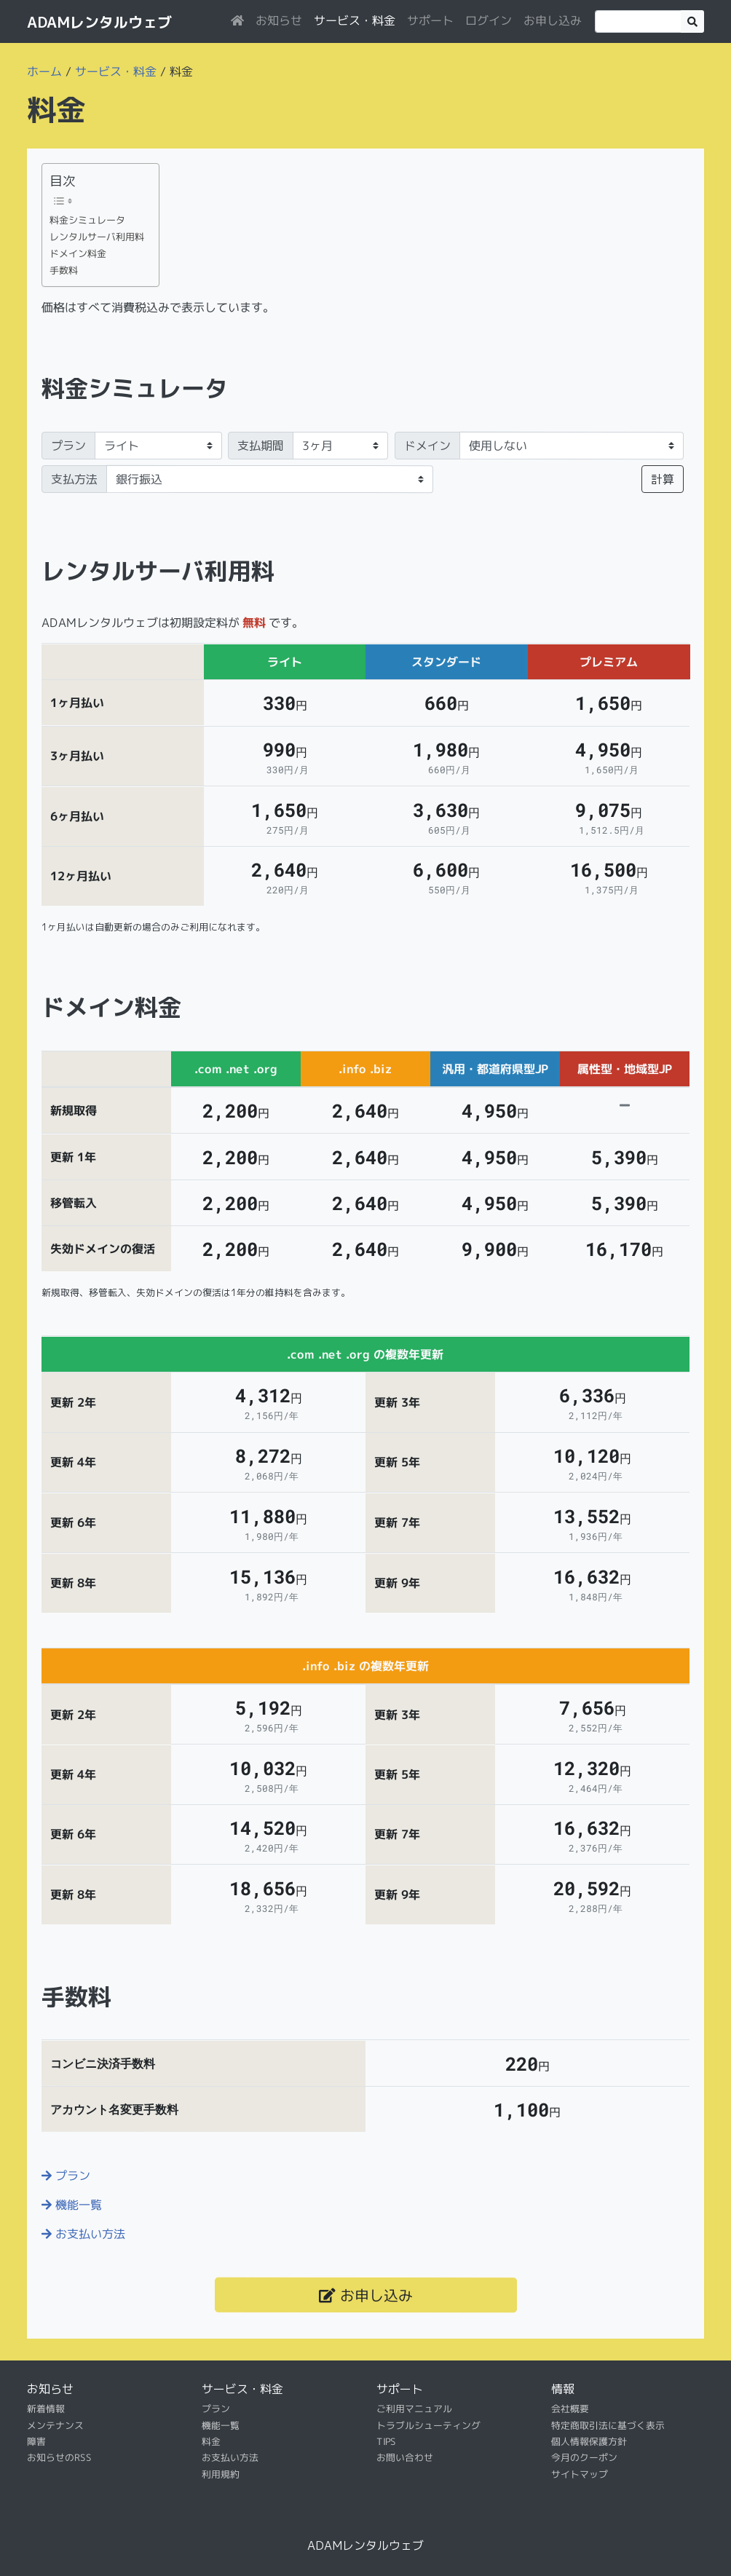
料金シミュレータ (87, 219)
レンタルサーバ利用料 (97, 236)
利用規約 (221, 2474)
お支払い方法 (83, 2234)
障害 (36, 2441)
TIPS (386, 2441)
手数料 (64, 270)
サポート (430, 20)
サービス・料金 (354, 20)
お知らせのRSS (59, 2457)
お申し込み (552, 20)
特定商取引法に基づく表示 (608, 2425)
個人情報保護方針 (589, 2441)
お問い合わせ (404, 2457)
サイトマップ (579, 2474)
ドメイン (427, 446)
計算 (662, 479)
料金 (211, 2441)
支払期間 (260, 446)
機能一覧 (72, 2205)
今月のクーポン (584, 2457)
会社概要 (570, 2408)
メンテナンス (55, 2425)
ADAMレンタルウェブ (99, 22)
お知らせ (279, 20)
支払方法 (74, 479)
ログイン (488, 20)
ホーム (44, 71)
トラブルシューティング (428, 2425)
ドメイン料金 (78, 253)
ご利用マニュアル (414, 2408)
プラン (68, 446)
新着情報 (46, 2408)
